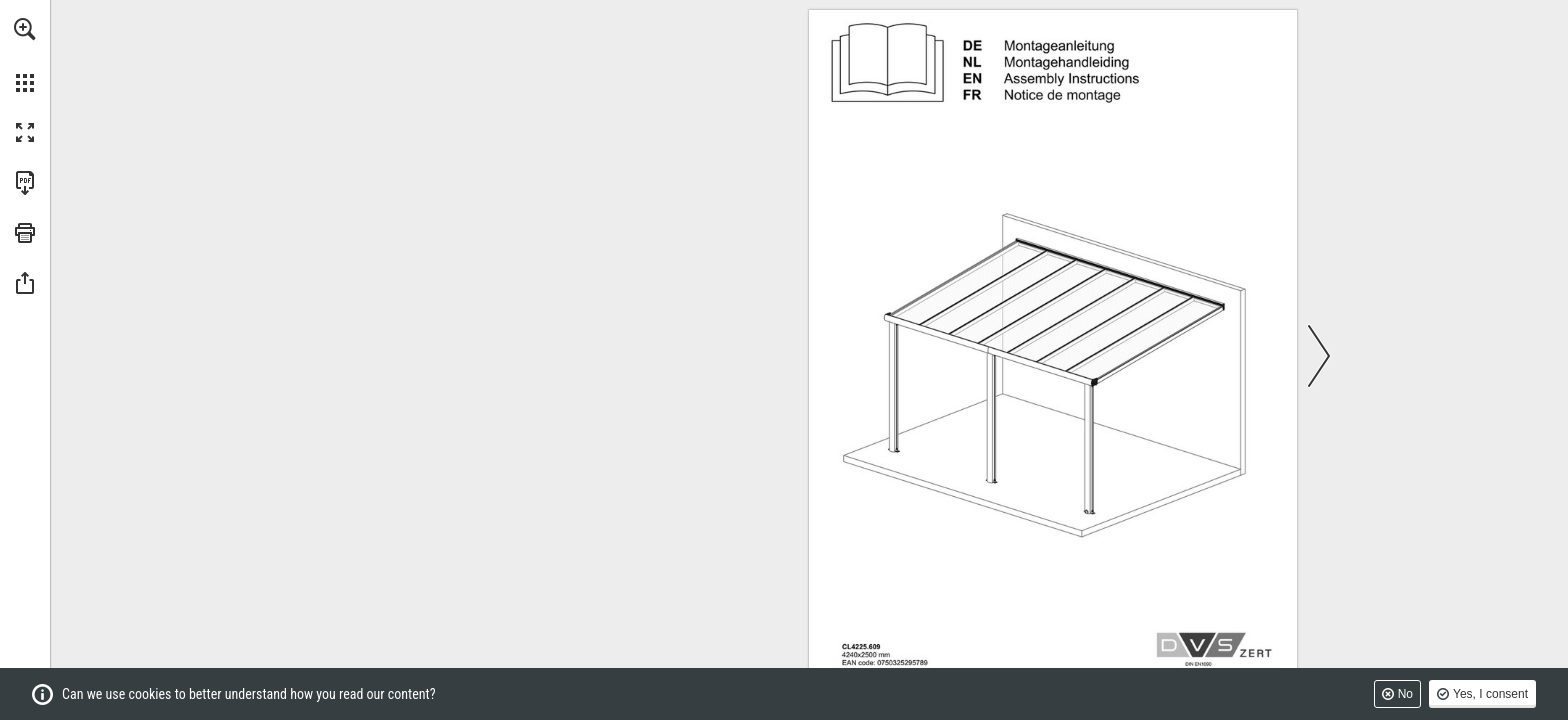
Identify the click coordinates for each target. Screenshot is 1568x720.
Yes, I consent (1490, 694)
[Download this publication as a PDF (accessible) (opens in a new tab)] (25, 183)
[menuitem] (25, 55)
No (1405, 694)
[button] (25, 29)
